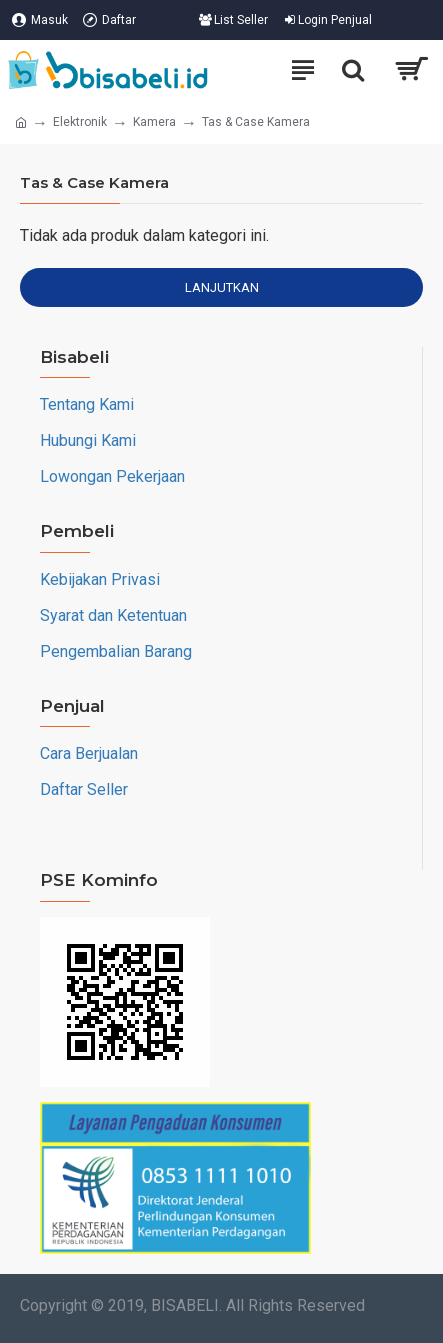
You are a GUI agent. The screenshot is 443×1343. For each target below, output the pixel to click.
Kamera (154, 122)
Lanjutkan (222, 287)
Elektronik (80, 122)
